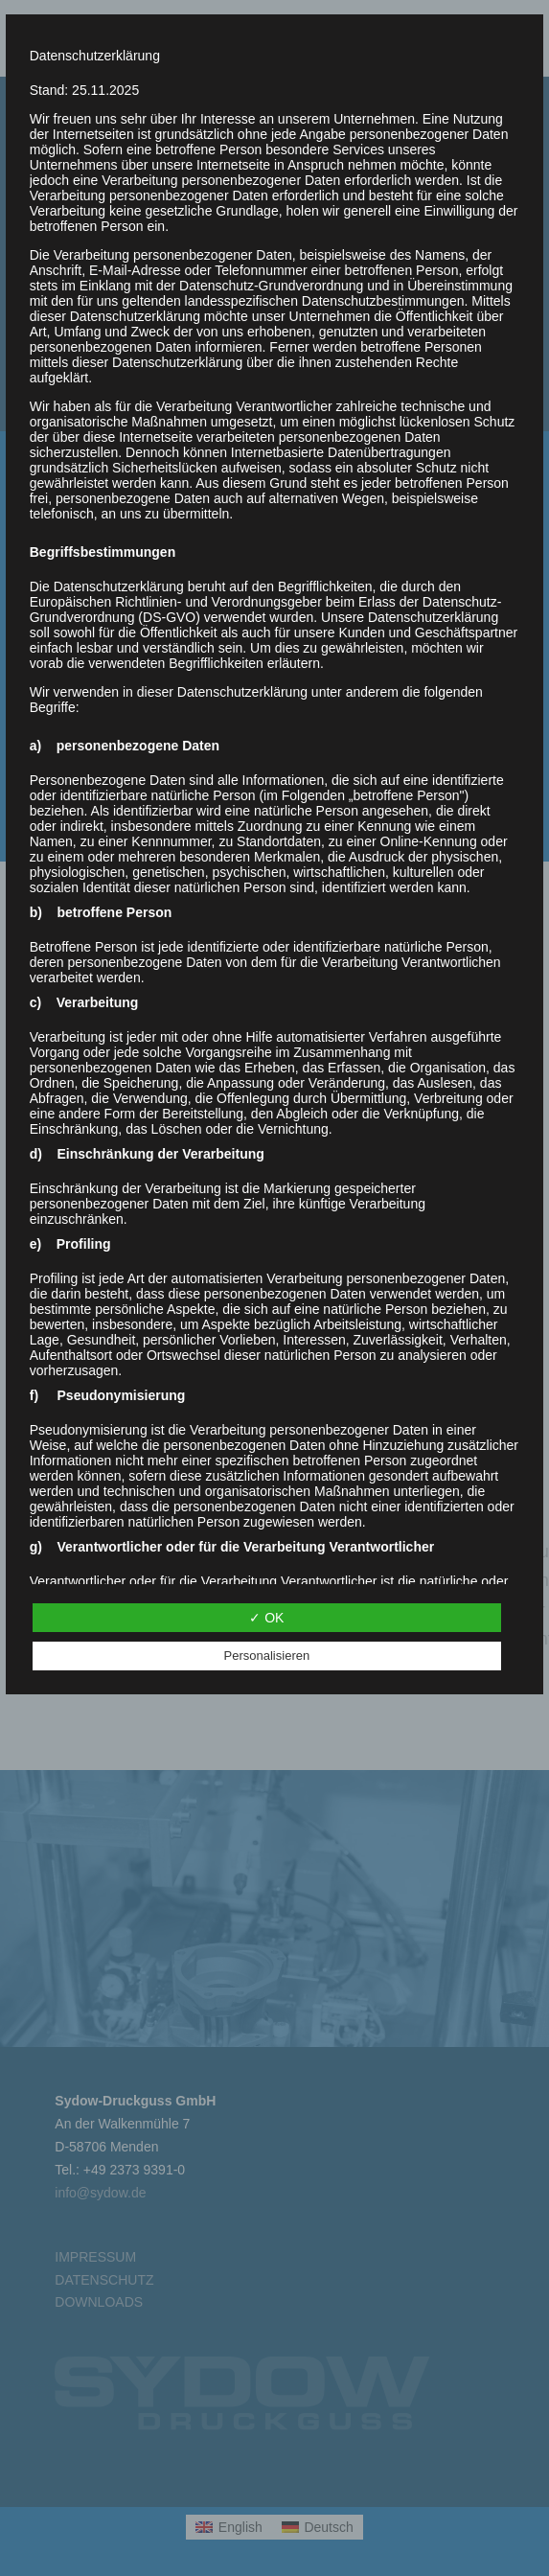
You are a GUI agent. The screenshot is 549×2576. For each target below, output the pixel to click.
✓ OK (266, 1617)
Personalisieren (267, 1655)
